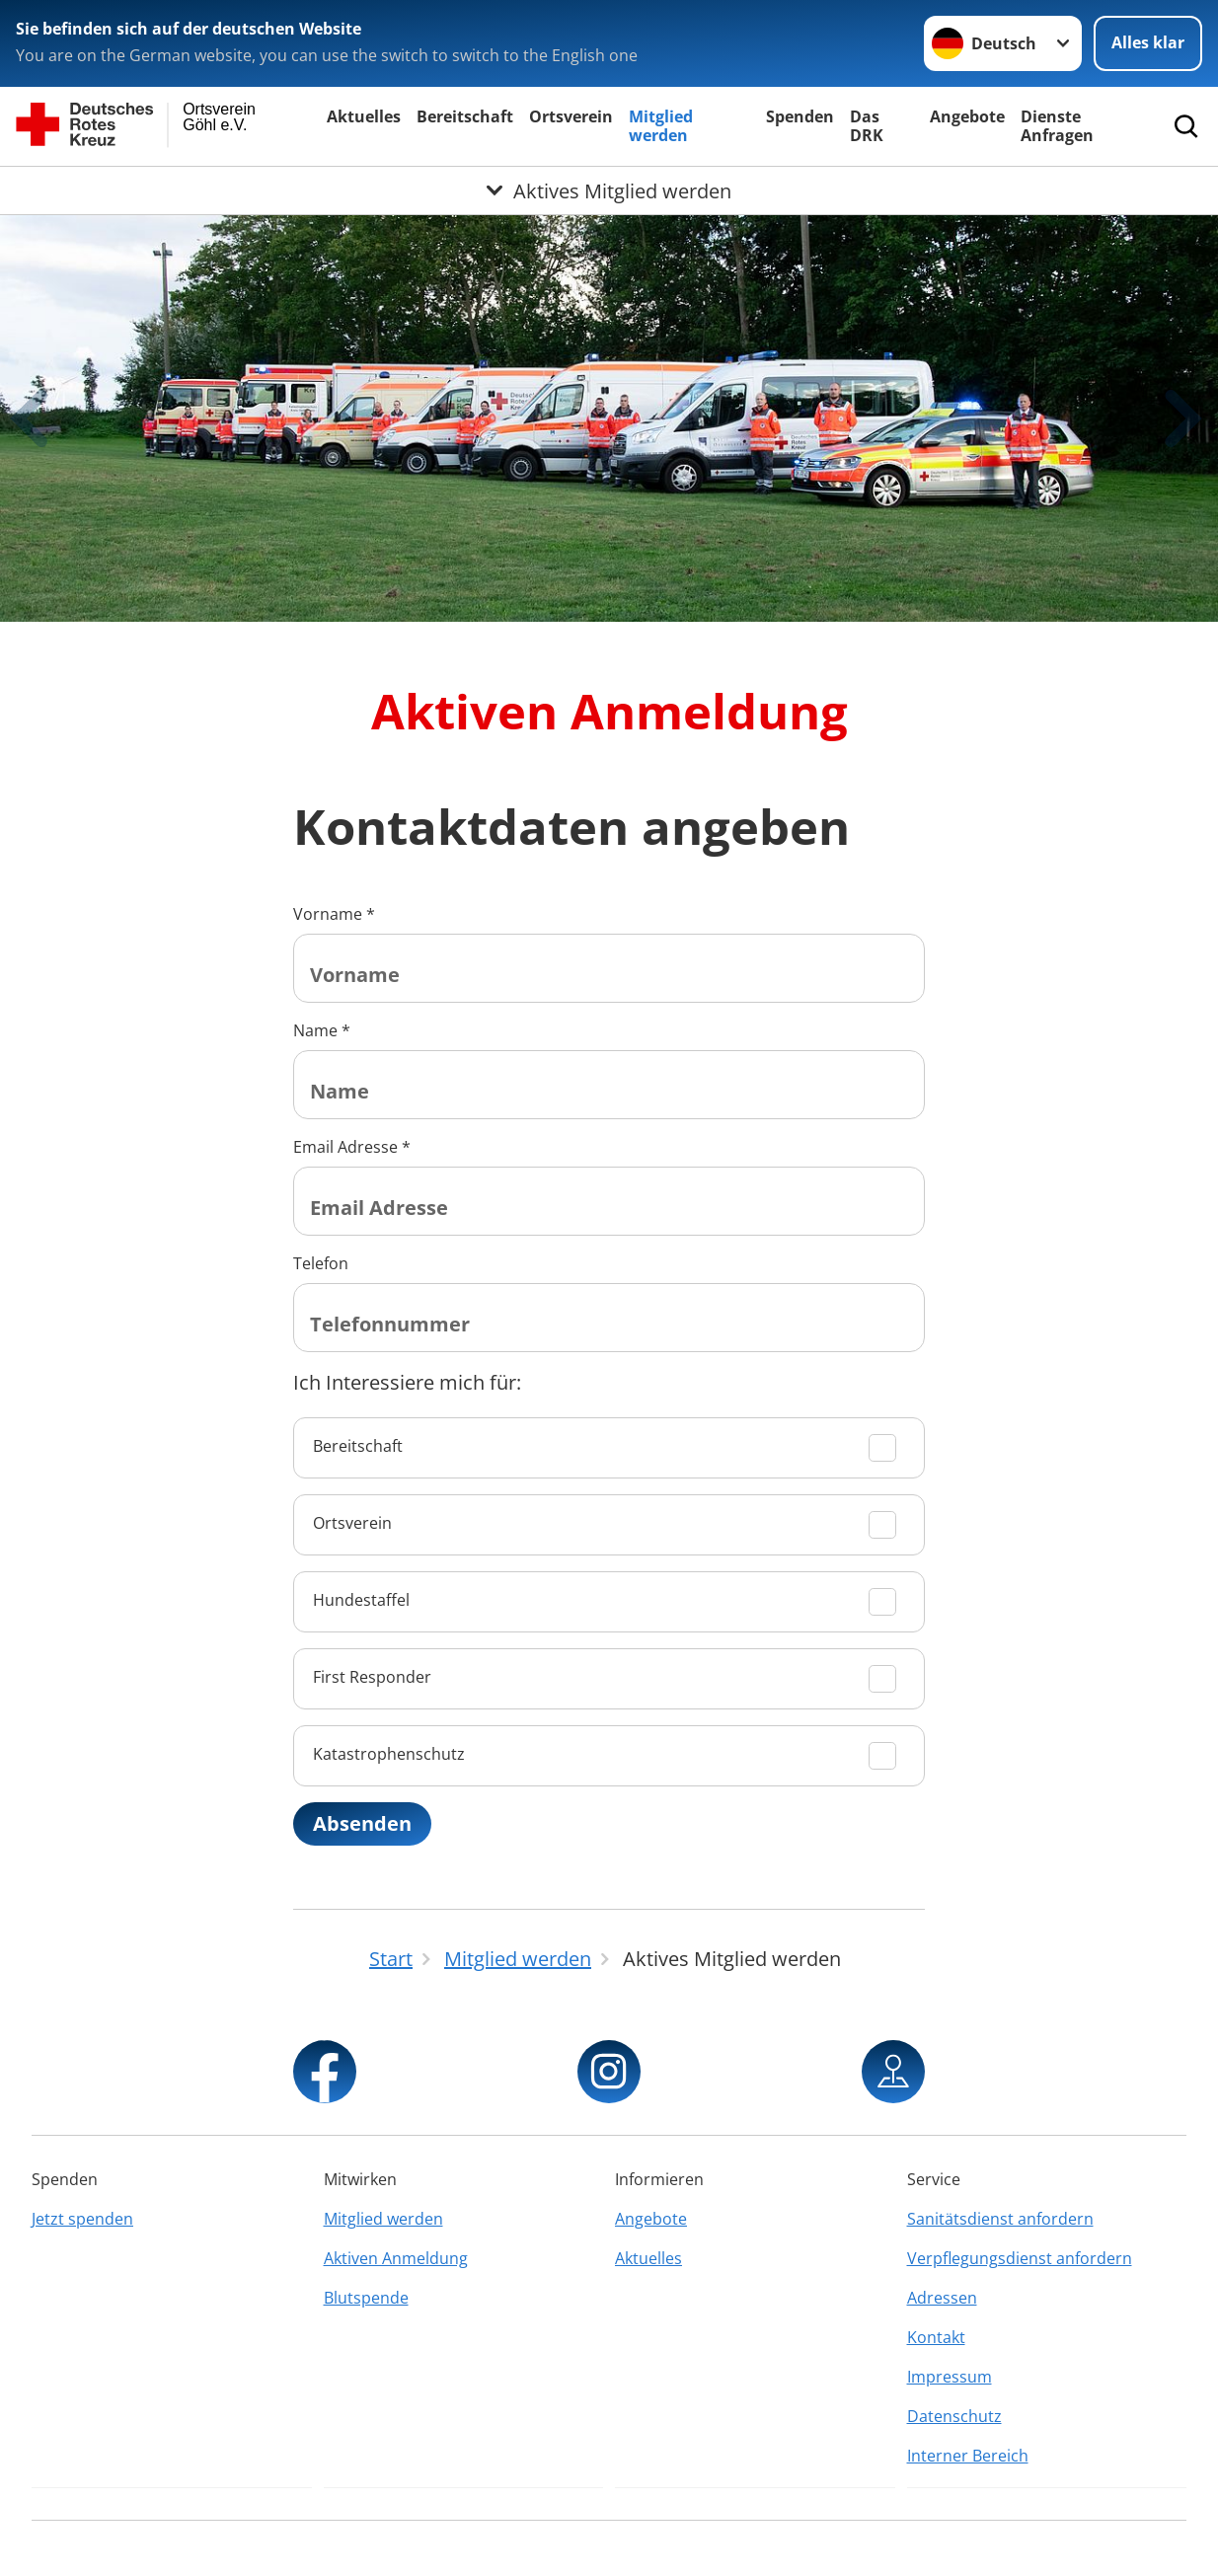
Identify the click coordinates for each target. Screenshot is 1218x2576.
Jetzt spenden (82, 2219)
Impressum (949, 2376)
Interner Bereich (967, 2455)
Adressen (942, 2298)
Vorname (334, 914)
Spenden (800, 116)
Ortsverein (571, 116)
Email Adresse (352, 1147)
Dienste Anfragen (1057, 126)
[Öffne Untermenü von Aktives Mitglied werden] (609, 190)
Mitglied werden (661, 126)
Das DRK (866, 126)
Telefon (320, 1263)
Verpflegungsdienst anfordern (1019, 2258)
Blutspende (366, 2298)
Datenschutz (954, 2416)
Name (321, 1030)
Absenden (362, 1823)
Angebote (967, 116)
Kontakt (936, 2337)
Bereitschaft (465, 116)
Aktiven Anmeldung (396, 2258)
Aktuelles (364, 116)
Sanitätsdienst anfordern (1000, 2219)
